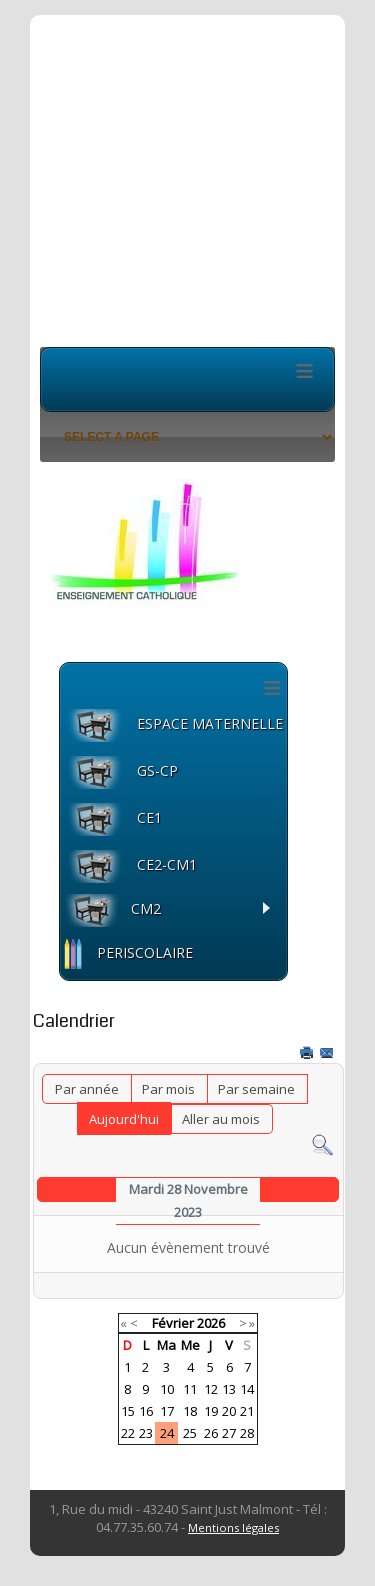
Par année (87, 1089)
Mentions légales (233, 1527)
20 (229, 1411)
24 (167, 1433)
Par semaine (256, 1089)
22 (128, 1433)
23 (146, 1433)
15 (128, 1411)
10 (167, 1389)
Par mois (168, 1089)
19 (211, 1411)
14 (247, 1389)
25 (190, 1433)
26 (211, 1433)
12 (211, 1389)
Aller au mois (221, 1119)
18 (190, 1411)
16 (146, 1411)
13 (229, 1389)
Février (173, 1323)
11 (190, 1389)
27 (229, 1433)
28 (247, 1433)
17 (167, 1411)
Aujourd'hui (124, 1119)
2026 (211, 1323)
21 (247, 1411)
